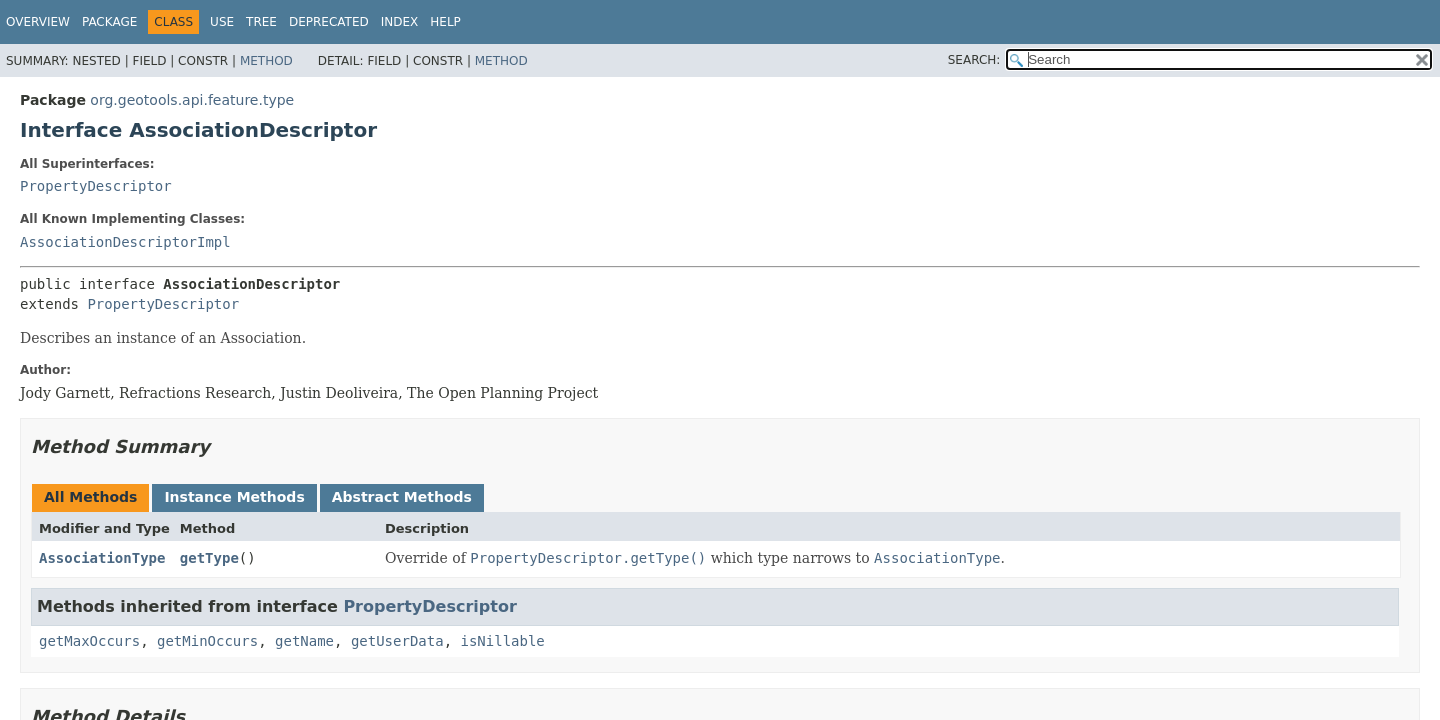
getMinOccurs (207, 641)
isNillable (502, 641)
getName (304, 641)
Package (109, 22)
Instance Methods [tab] (234, 497)
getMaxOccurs (89, 641)
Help (445, 22)
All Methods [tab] (90, 497)
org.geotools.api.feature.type (192, 100)
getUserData (397, 641)
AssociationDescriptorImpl (125, 242)
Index (400, 22)
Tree (261, 22)
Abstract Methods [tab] (402, 497)
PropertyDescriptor (96, 186)
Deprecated (329, 22)
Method (266, 61)
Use (222, 22)
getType (209, 558)
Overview (38, 22)
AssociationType (102, 558)
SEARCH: (974, 60)
